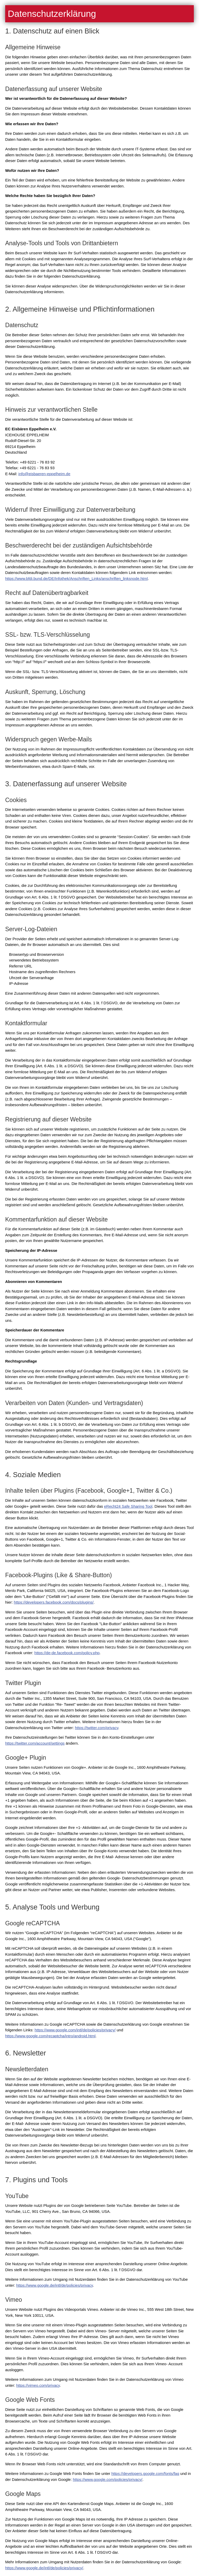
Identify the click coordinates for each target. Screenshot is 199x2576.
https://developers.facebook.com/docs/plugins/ (54, 1602)
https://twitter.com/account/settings (35, 1743)
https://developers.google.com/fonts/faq (145, 2473)
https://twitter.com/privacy (96, 1727)
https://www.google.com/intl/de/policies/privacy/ (75, 2030)
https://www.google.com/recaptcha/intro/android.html (50, 2036)
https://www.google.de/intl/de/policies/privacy (54, 2285)
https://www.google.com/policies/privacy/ (107, 2479)
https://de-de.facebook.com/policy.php (67, 1653)
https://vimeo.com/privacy (38, 2385)
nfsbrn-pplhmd (44, 474)
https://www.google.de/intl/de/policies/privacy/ (44, 2568)
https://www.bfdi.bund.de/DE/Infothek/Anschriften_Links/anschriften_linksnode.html (76, 578)
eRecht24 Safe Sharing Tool (128, 1506)
